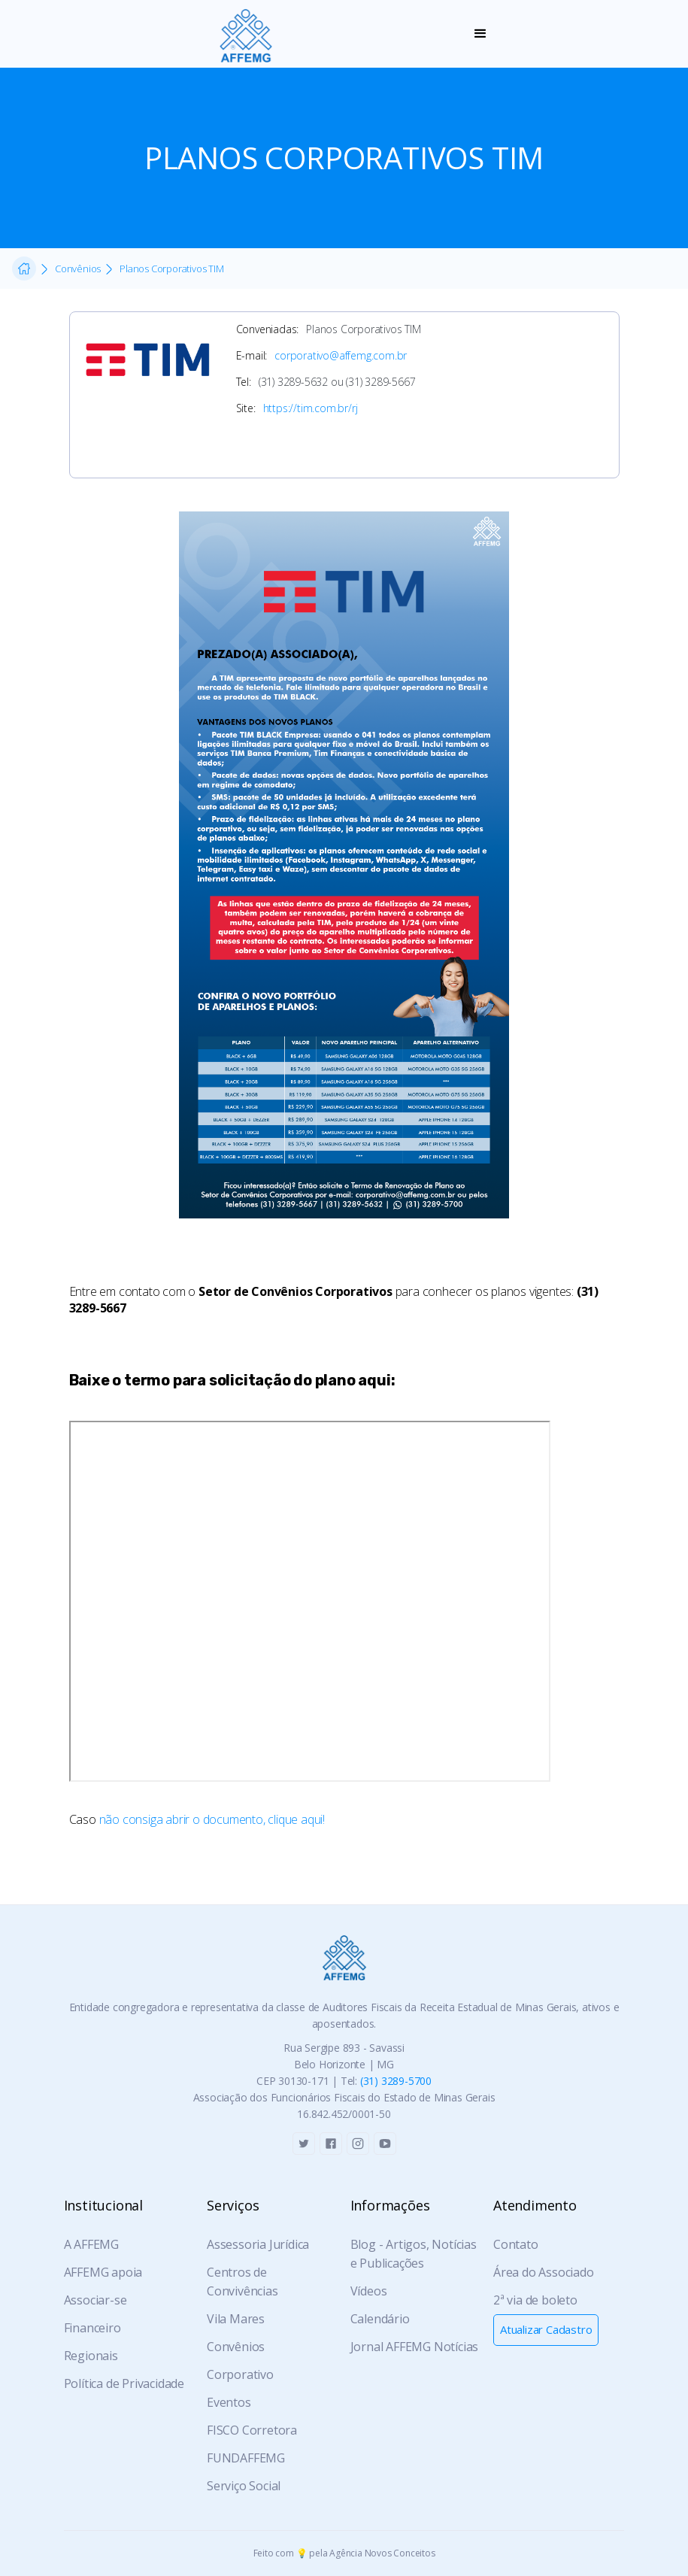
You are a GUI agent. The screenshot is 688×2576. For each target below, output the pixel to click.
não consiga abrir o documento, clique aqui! (212, 1819)
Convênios (236, 2346)
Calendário (380, 2319)
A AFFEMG (91, 2244)
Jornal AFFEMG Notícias (414, 2346)
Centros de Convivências (242, 2281)
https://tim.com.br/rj (310, 408)
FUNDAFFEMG (246, 2458)
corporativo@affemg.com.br (340, 355)
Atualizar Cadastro (546, 2329)
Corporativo (240, 2374)
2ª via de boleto (535, 2300)
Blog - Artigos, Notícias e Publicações (413, 2253)
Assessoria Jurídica (258, 2244)
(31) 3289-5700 (396, 2081)
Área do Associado (543, 2272)
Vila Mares (236, 2319)
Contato (515, 2244)
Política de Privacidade (124, 2383)
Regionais (91, 2355)
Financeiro (92, 2328)
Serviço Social (243, 2485)
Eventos (229, 2402)
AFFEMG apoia (103, 2272)
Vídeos (368, 2291)
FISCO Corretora (252, 2430)
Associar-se (95, 2300)
